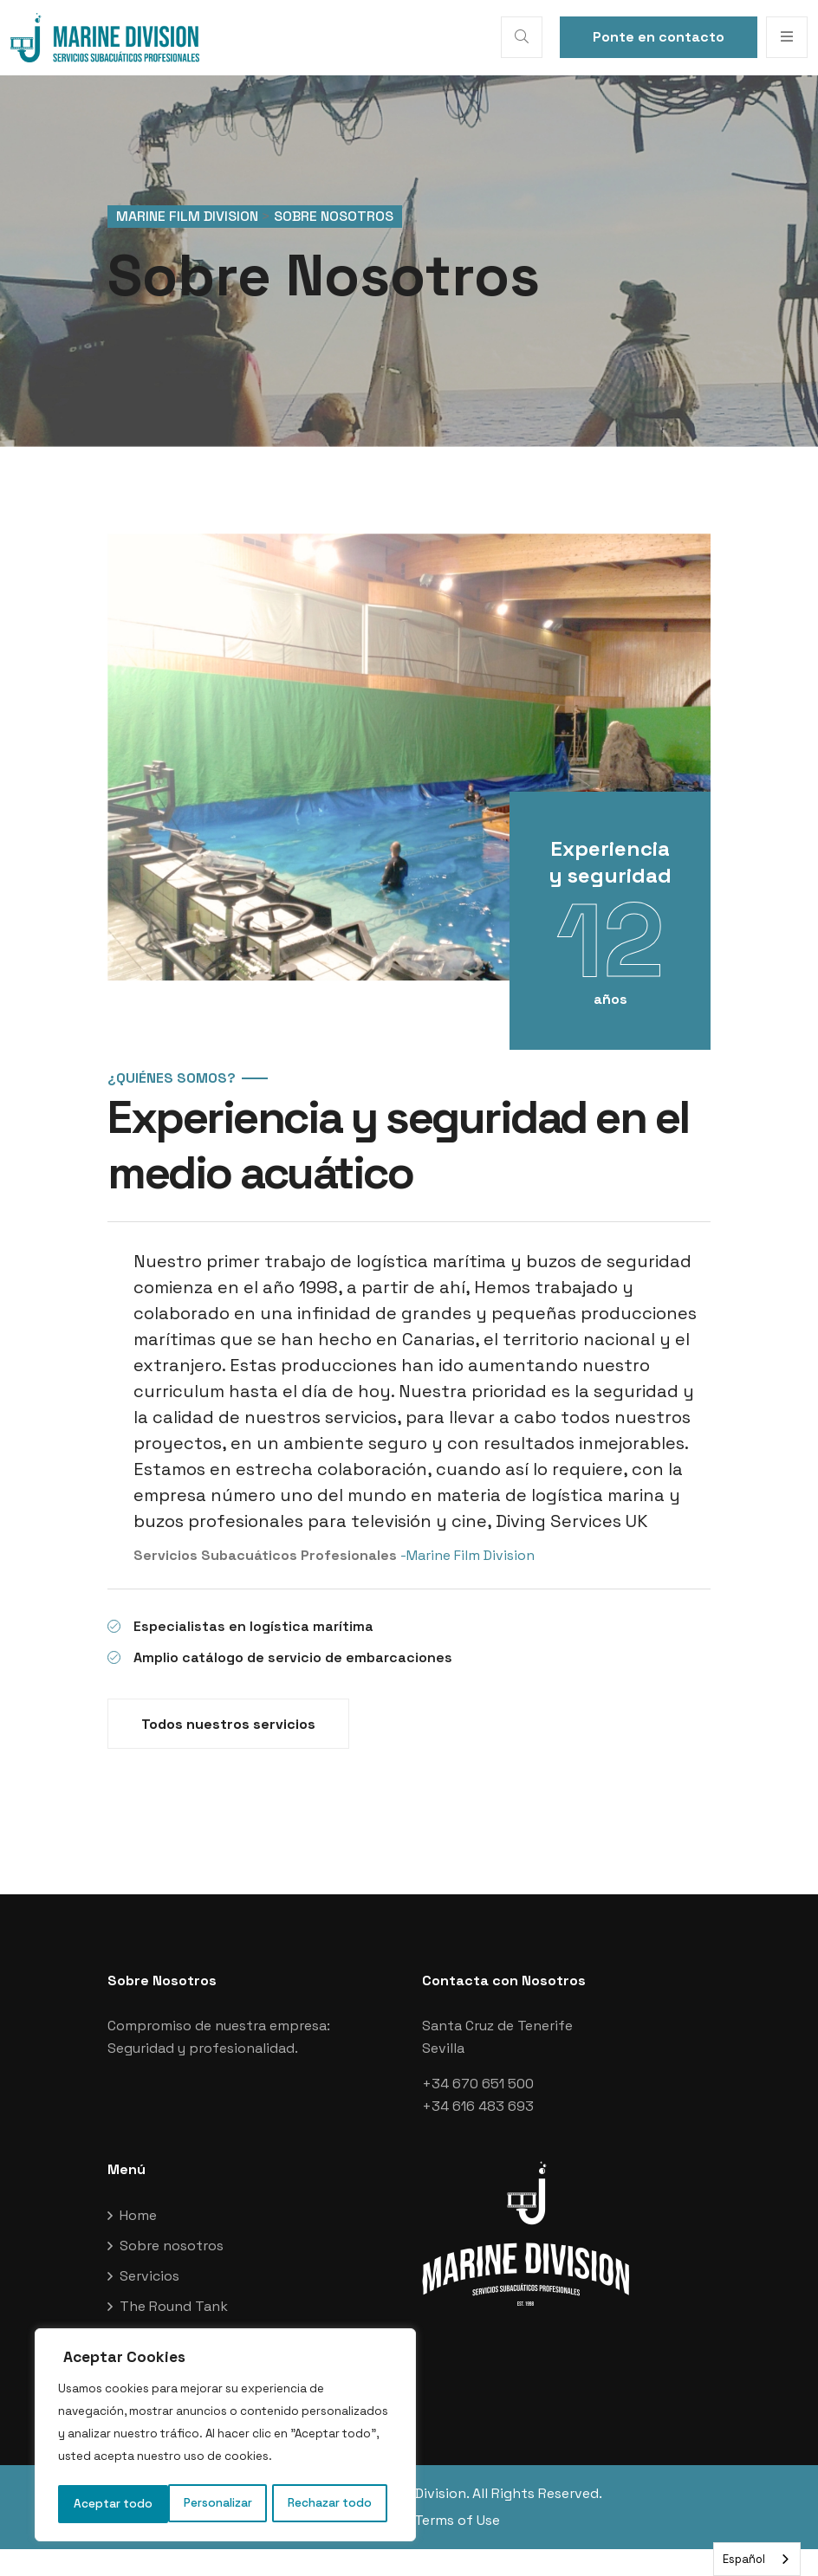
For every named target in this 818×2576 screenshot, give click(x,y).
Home (138, 2242)
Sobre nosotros (172, 2272)
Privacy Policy (347, 2547)
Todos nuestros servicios (228, 1751)
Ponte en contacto (658, 37)
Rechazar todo (220, 2504)
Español (744, 2559)
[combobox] (757, 2559)
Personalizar (107, 2504)
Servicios (149, 2303)
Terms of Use (457, 2547)
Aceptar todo (339, 2504)
